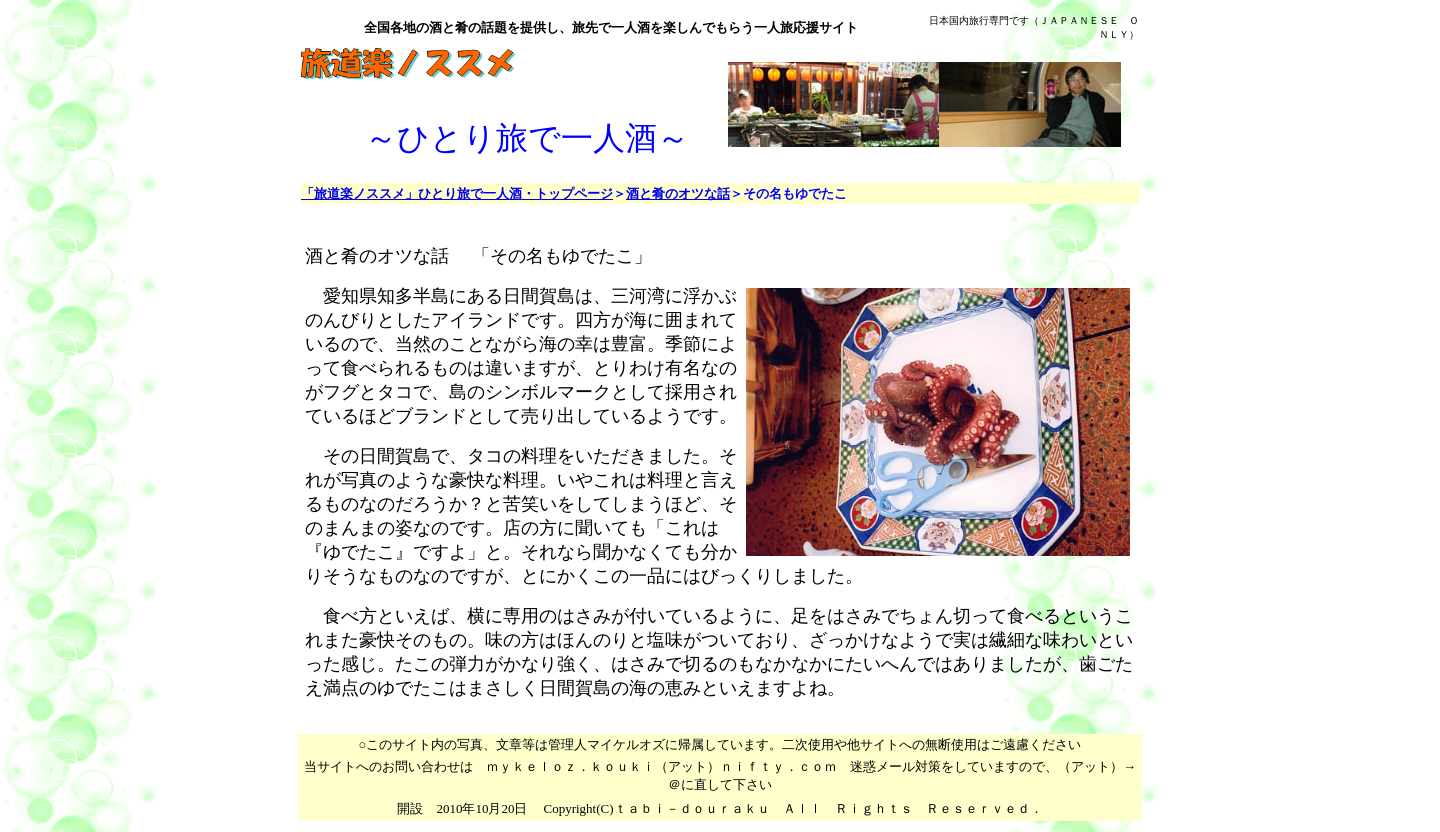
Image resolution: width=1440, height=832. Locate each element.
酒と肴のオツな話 (678, 193)
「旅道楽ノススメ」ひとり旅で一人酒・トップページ (457, 193)
